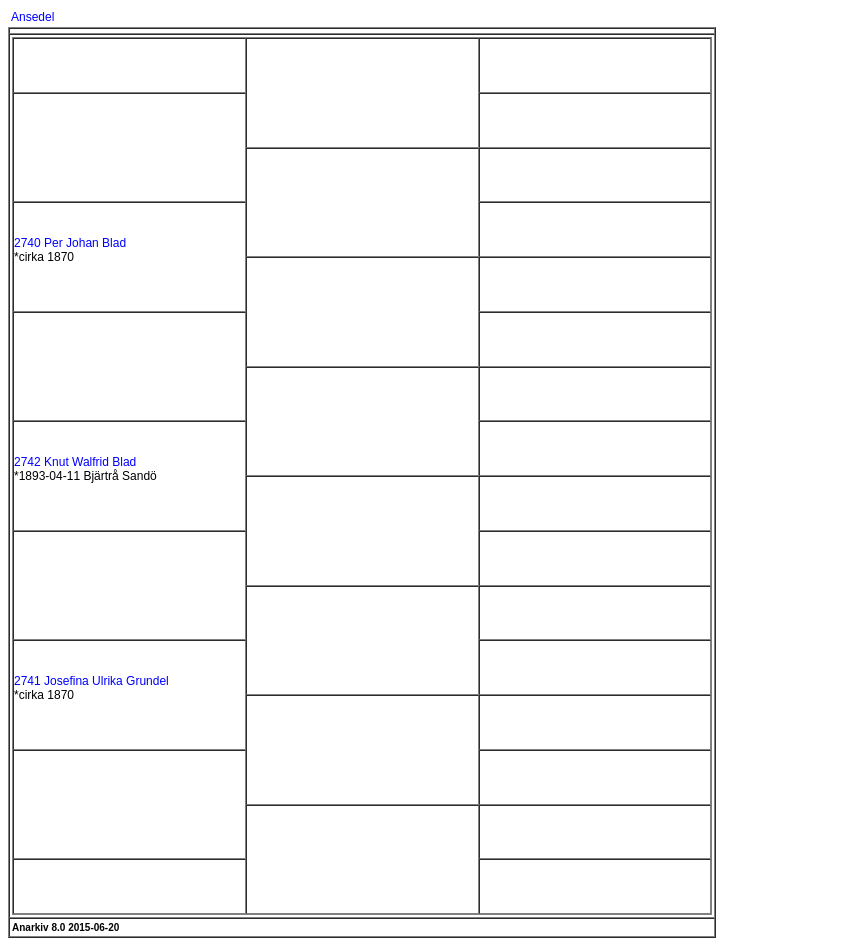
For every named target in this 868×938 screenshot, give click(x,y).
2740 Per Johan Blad (70, 243)
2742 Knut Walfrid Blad (75, 462)
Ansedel (32, 17)
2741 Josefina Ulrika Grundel (91, 681)
